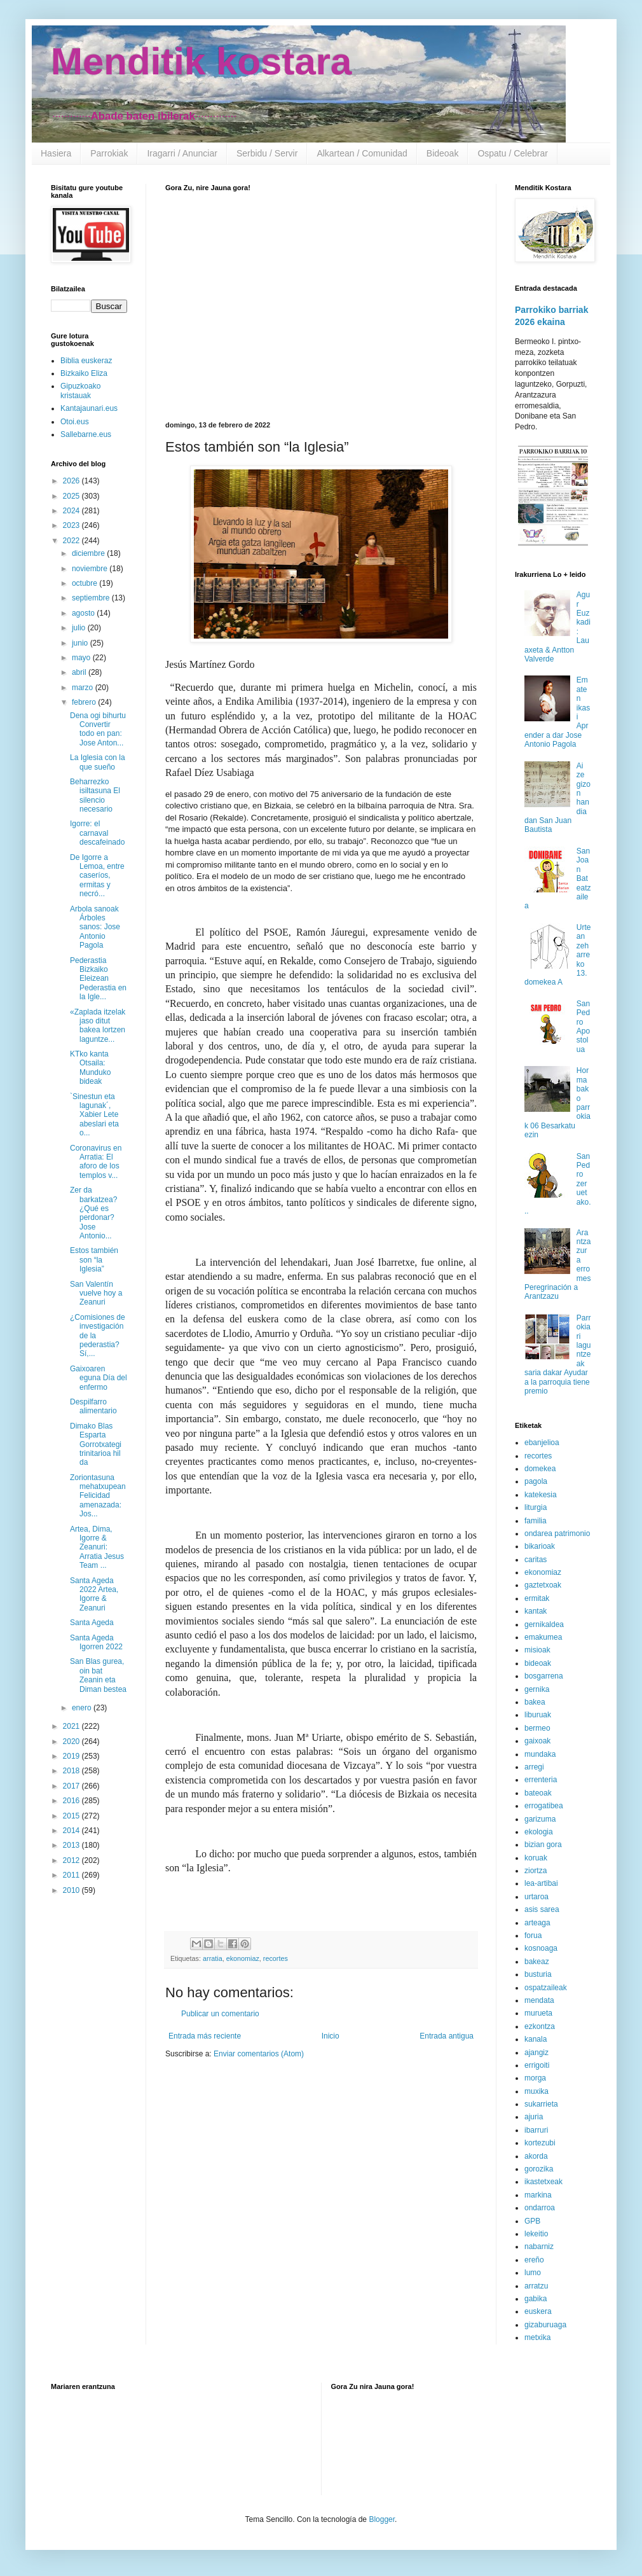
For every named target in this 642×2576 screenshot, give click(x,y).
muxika (536, 2091)
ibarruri (536, 2130)
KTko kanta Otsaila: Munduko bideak (90, 1067)
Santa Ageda (92, 1622)
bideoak (537, 1663)
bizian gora (543, 1844)
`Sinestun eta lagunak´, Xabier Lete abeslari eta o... (94, 1115)
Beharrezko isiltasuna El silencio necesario (95, 795)
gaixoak (537, 1740)
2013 (72, 1845)
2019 (72, 1756)
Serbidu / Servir (266, 153)
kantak (535, 1611)
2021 (72, 1726)
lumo (532, 2272)
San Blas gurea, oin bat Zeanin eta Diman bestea (98, 1675)
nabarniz (539, 2246)
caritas (535, 1559)
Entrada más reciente (204, 2036)
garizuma (540, 1819)
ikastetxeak (543, 2181)
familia (535, 1520)
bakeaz (536, 1961)
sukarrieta (541, 2104)
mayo (82, 657)
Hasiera (56, 153)
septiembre (92, 597)
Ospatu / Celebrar (512, 153)
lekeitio (536, 2233)
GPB (532, 2221)
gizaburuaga (545, 2324)
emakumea (543, 1637)
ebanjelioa (541, 1442)
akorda (536, 2156)
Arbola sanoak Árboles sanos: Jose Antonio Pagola (95, 927)
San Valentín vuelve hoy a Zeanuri (96, 1293)
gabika (535, 2298)
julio (80, 627)
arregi (534, 1766)
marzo (83, 687)
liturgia (535, 1507)
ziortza (535, 1870)
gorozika (538, 2168)
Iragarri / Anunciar (182, 153)
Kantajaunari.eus (89, 408)
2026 (72, 480)
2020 (72, 1741)
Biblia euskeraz (86, 360)
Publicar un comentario (220, 2013)
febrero (85, 702)
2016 (72, 1800)
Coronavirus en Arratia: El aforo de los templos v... (95, 1162)
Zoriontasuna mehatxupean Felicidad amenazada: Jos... (98, 1496)
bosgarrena (543, 1676)
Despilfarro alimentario (93, 1406)
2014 (72, 1830)
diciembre (89, 553)
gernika (536, 1689)
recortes (275, 1958)
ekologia (538, 1831)
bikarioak (539, 1546)
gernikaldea (544, 1624)
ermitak (536, 1598)
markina (538, 2195)
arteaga (537, 1922)
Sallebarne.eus (85, 434)
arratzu (536, 2286)
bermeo (537, 1728)
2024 (72, 510)
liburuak (537, 1714)
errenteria (540, 1779)
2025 (72, 496)
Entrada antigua (447, 2036)
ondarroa (539, 2207)
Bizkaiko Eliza (83, 373)
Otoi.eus (74, 421)
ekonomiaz (242, 1958)
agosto (84, 613)
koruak (535, 1857)
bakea (534, 1702)
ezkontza (539, 2026)
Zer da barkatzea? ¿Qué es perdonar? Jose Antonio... (93, 1213)
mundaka (540, 1754)
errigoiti (536, 2065)
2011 (72, 1875)
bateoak (538, 1793)
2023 (72, 525)
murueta (538, 2013)
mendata (539, 2000)
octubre (85, 583)
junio (81, 643)
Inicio (330, 2036)
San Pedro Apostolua (583, 1026)
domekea (540, 1468)
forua (533, 1935)
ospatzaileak (545, 1987)
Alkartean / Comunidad (362, 153)
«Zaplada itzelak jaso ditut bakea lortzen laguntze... (97, 1026)
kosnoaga (540, 1948)
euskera (538, 2311)
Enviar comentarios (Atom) (259, 2053)
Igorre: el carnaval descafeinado (97, 833)
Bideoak (443, 153)
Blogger (382, 2519)
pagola (535, 1481)
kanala (535, 2039)
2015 (72, 1815)
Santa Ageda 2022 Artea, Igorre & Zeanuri (94, 1594)
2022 (72, 540)
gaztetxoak (542, 1585)
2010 (72, 1890)
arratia (212, 1958)
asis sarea (541, 1909)
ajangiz (536, 2052)
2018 (72, 1770)
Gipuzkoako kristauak (80, 390)
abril (80, 672)
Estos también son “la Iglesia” (94, 1259)
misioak (537, 1649)
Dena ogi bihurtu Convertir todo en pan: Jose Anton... (98, 729)
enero (82, 1707)
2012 (72, 1860)
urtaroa (536, 1896)
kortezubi (540, 2142)
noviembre (90, 568)
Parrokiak (109, 153)
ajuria (533, 2116)
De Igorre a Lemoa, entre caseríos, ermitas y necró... (97, 876)
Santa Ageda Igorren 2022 (96, 1642)
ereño (534, 2259)
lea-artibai (541, 1883)
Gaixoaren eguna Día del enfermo (98, 1378)
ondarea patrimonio (557, 1533)
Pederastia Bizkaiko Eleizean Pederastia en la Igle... (98, 979)
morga (535, 2078)
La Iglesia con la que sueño (97, 762)
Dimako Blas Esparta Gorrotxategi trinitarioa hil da (95, 1444)
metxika (537, 2337)
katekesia (540, 1494)
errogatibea (543, 1805)
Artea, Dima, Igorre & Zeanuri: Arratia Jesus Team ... (97, 1547)
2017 (72, 1786)
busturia (538, 1974)
